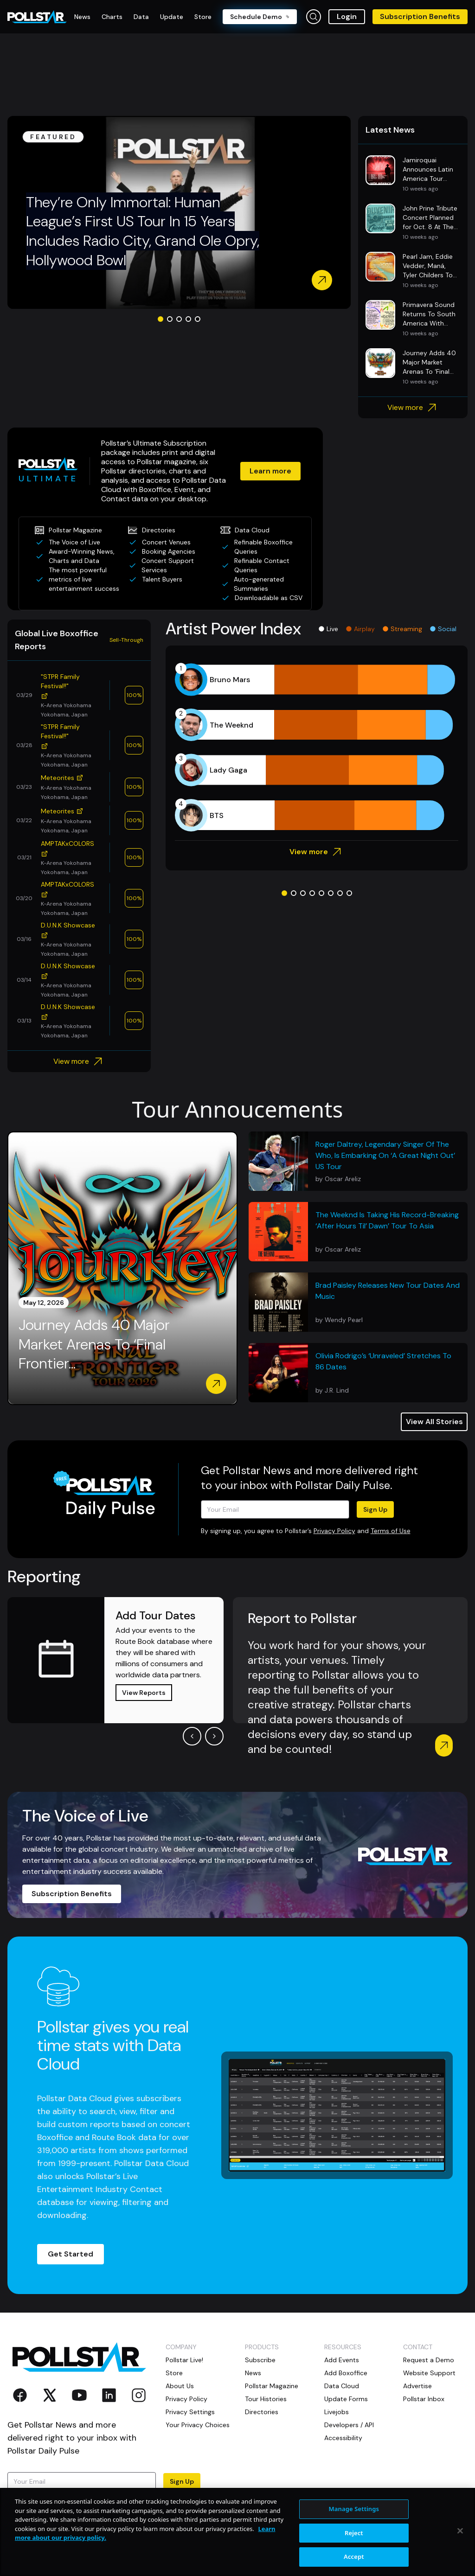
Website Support (429, 2373)
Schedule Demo (259, 16)
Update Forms (346, 2399)
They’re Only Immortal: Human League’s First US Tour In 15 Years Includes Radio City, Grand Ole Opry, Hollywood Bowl (142, 231)
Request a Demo (428, 2360)
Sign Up (375, 1509)
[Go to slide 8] (349, 893)
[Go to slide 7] (340, 893)
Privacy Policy (334, 1531)
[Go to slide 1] (160, 319)
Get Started (70, 2254)
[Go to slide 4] (188, 319)
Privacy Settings (190, 2412)
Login (347, 16)
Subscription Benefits (420, 16)
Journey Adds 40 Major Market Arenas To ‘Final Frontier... (94, 1344)
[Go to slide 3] (179, 319)
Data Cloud (341, 2386)
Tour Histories (266, 2399)
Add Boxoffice (345, 2373)
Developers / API (349, 2425)
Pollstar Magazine (271, 2386)
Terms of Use (391, 1531)
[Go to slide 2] (170, 319)
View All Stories (434, 1421)
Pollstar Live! (184, 2360)
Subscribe (260, 2360)
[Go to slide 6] (331, 893)
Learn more (270, 471)
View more (413, 408)
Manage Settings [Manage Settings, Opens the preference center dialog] (354, 2546)
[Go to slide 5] (197, 319)
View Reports (144, 1692)
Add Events (341, 2360)
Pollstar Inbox (423, 2399)
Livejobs (336, 2412)
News (253, 2373)
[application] (316, 747)
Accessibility (343, 2438)
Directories (261, 2412)
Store (174, 2373)
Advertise (417, 2386)
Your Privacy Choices (198, 2425)
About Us (180, 2386)
